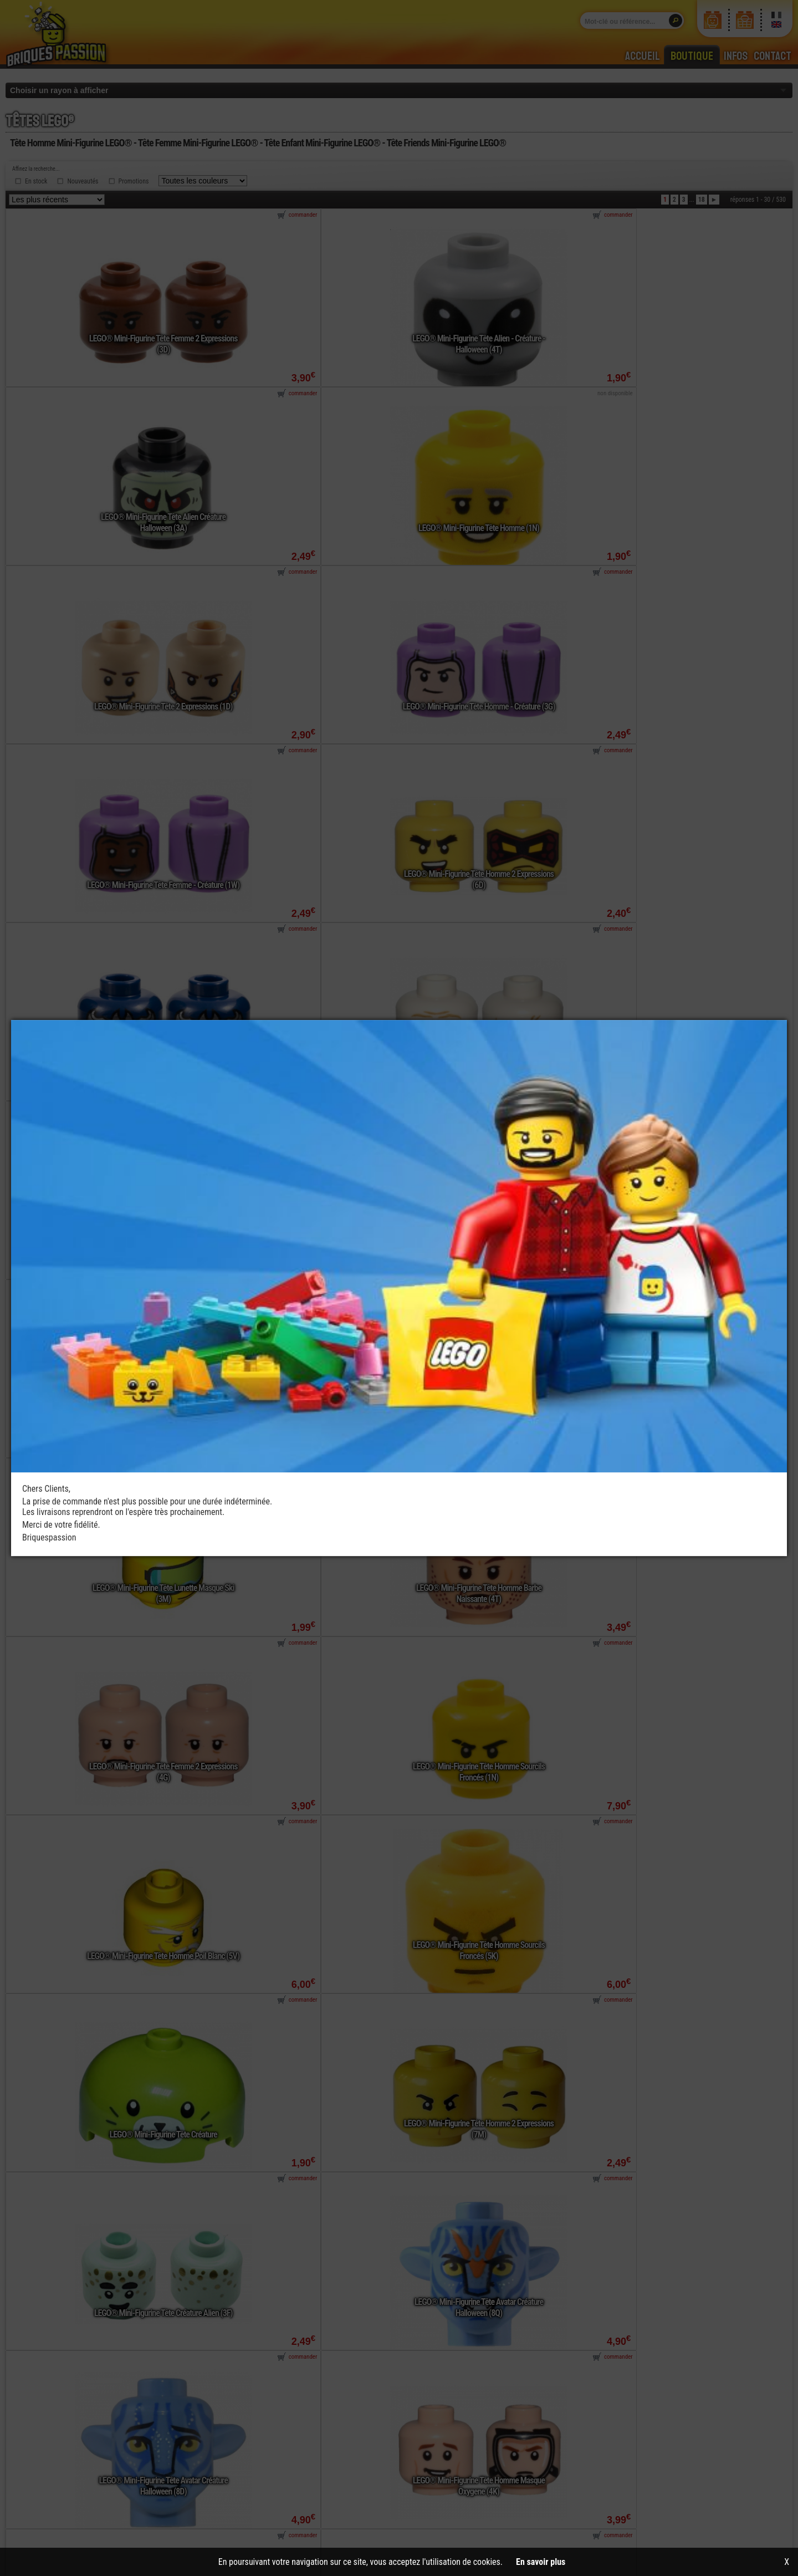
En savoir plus (540, 2562)
